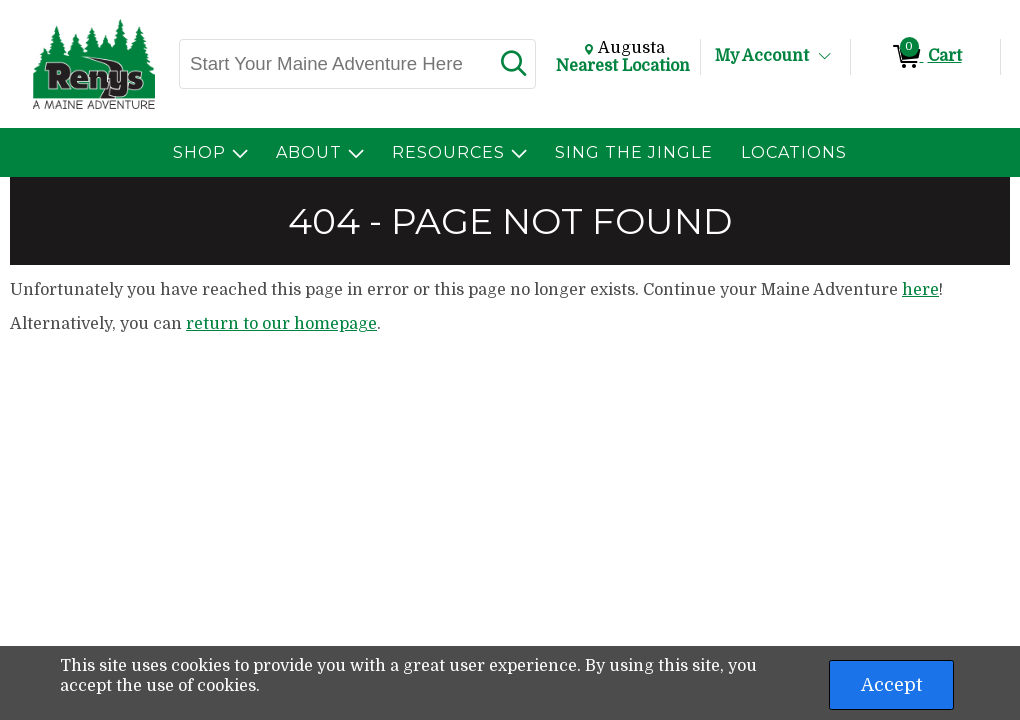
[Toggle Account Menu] (825, 57)
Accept (891, 685)
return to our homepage (281, 324)
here (920, 290)
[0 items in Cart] (925, 57)
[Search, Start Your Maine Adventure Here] (335, 64)
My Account (762, 56)
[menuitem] (210, 152)
